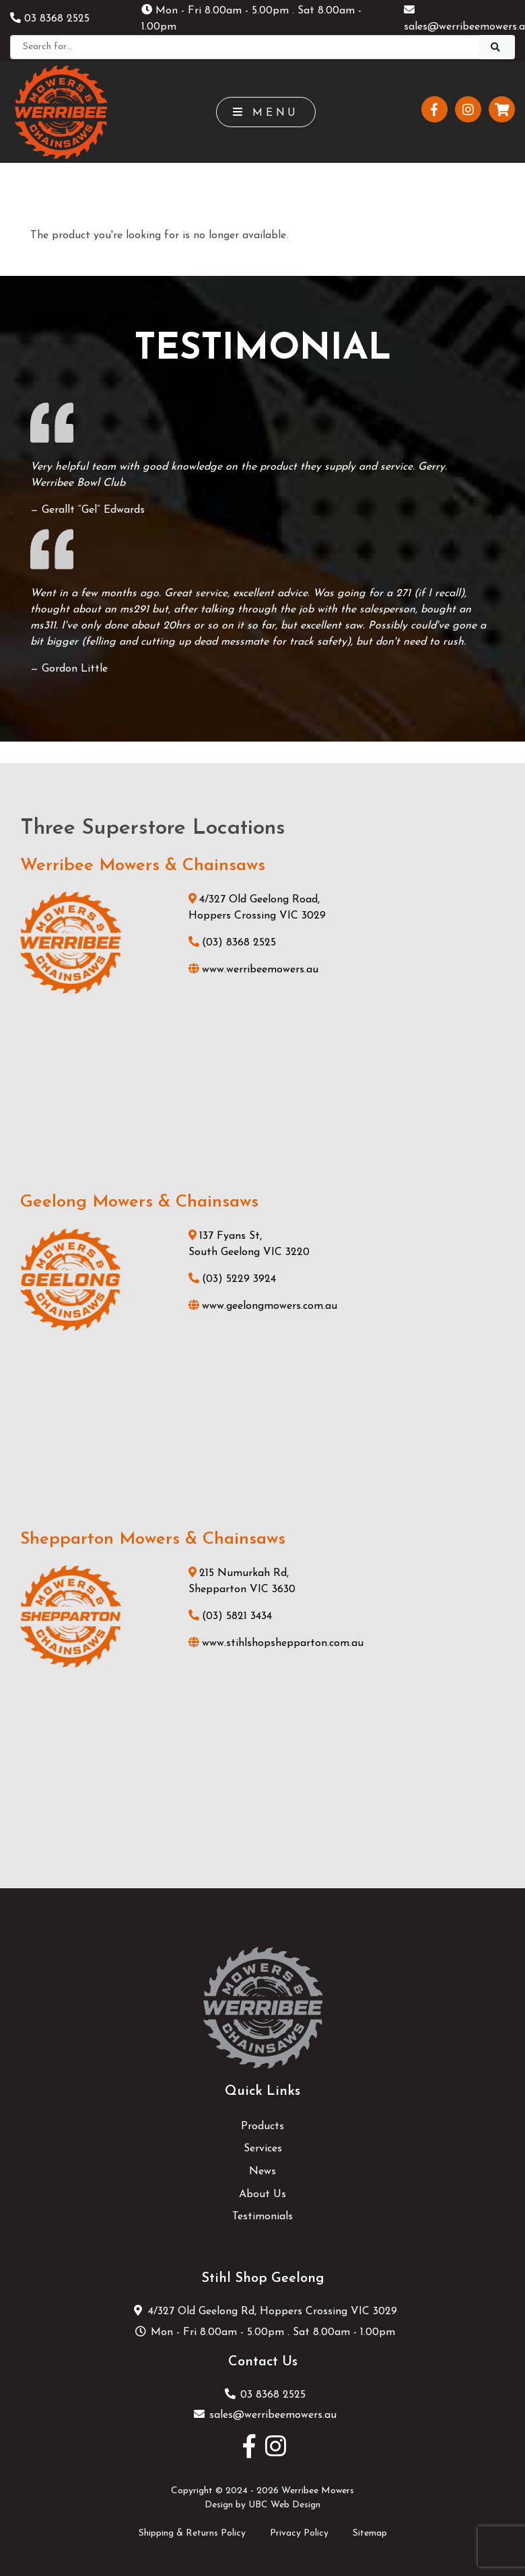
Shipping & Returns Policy (192, 2533)
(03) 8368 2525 (232, 942)
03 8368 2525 (50, 18)
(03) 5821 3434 (230, 1616)
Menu (266, 112)
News (262, 2171)
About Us (262, 2194)
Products (262, 2126)
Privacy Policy (299, 2533)
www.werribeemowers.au (253, 969)
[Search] (245, 47)
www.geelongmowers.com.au (262, 1306)
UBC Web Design (284, 2505)
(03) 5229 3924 (232, 1279)
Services (263, 2148)
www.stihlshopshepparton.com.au (275, 1643)
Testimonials (262, 2216)
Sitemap (370, 2533)
